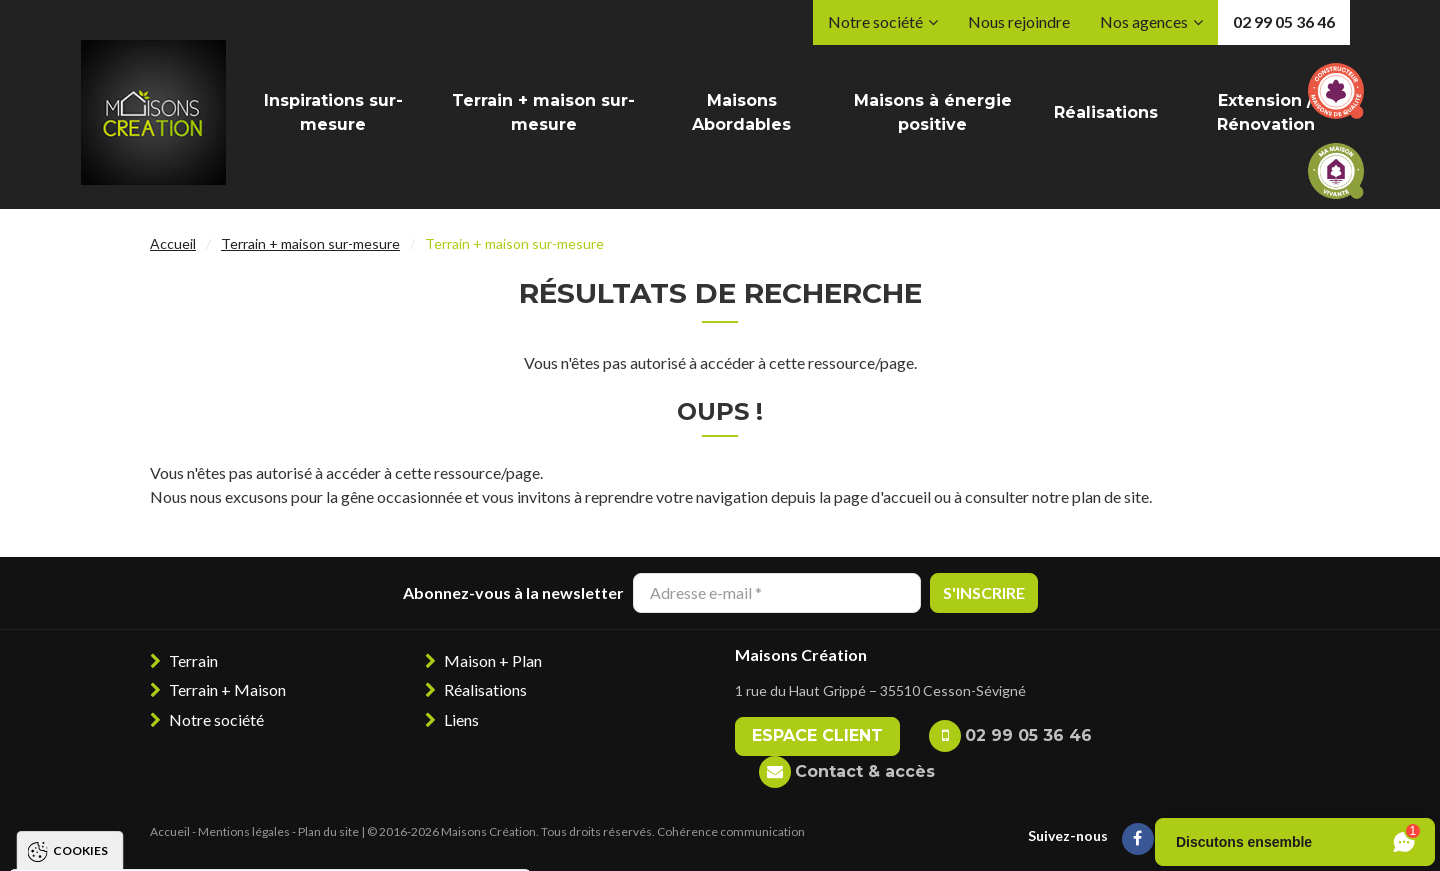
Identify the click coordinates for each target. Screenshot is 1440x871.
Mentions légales (244, 831)
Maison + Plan (493, 660)
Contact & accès (865, 771)
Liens (461, 719)
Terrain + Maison (227, 689)
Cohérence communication (731, 831)
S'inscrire (984, 592)
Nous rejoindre (1019, 21)
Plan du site (328, 831)
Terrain (193, 660)
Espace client (817, 735)
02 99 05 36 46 (1284, 21)
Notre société (875, 21)
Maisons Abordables (741, 112)
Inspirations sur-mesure (333, 112)
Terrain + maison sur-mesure (543, 112)
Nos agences (1144, 21)
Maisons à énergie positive (933, 112)
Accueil (173, 243)
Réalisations (1106, 112)
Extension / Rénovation (1266, 112)
